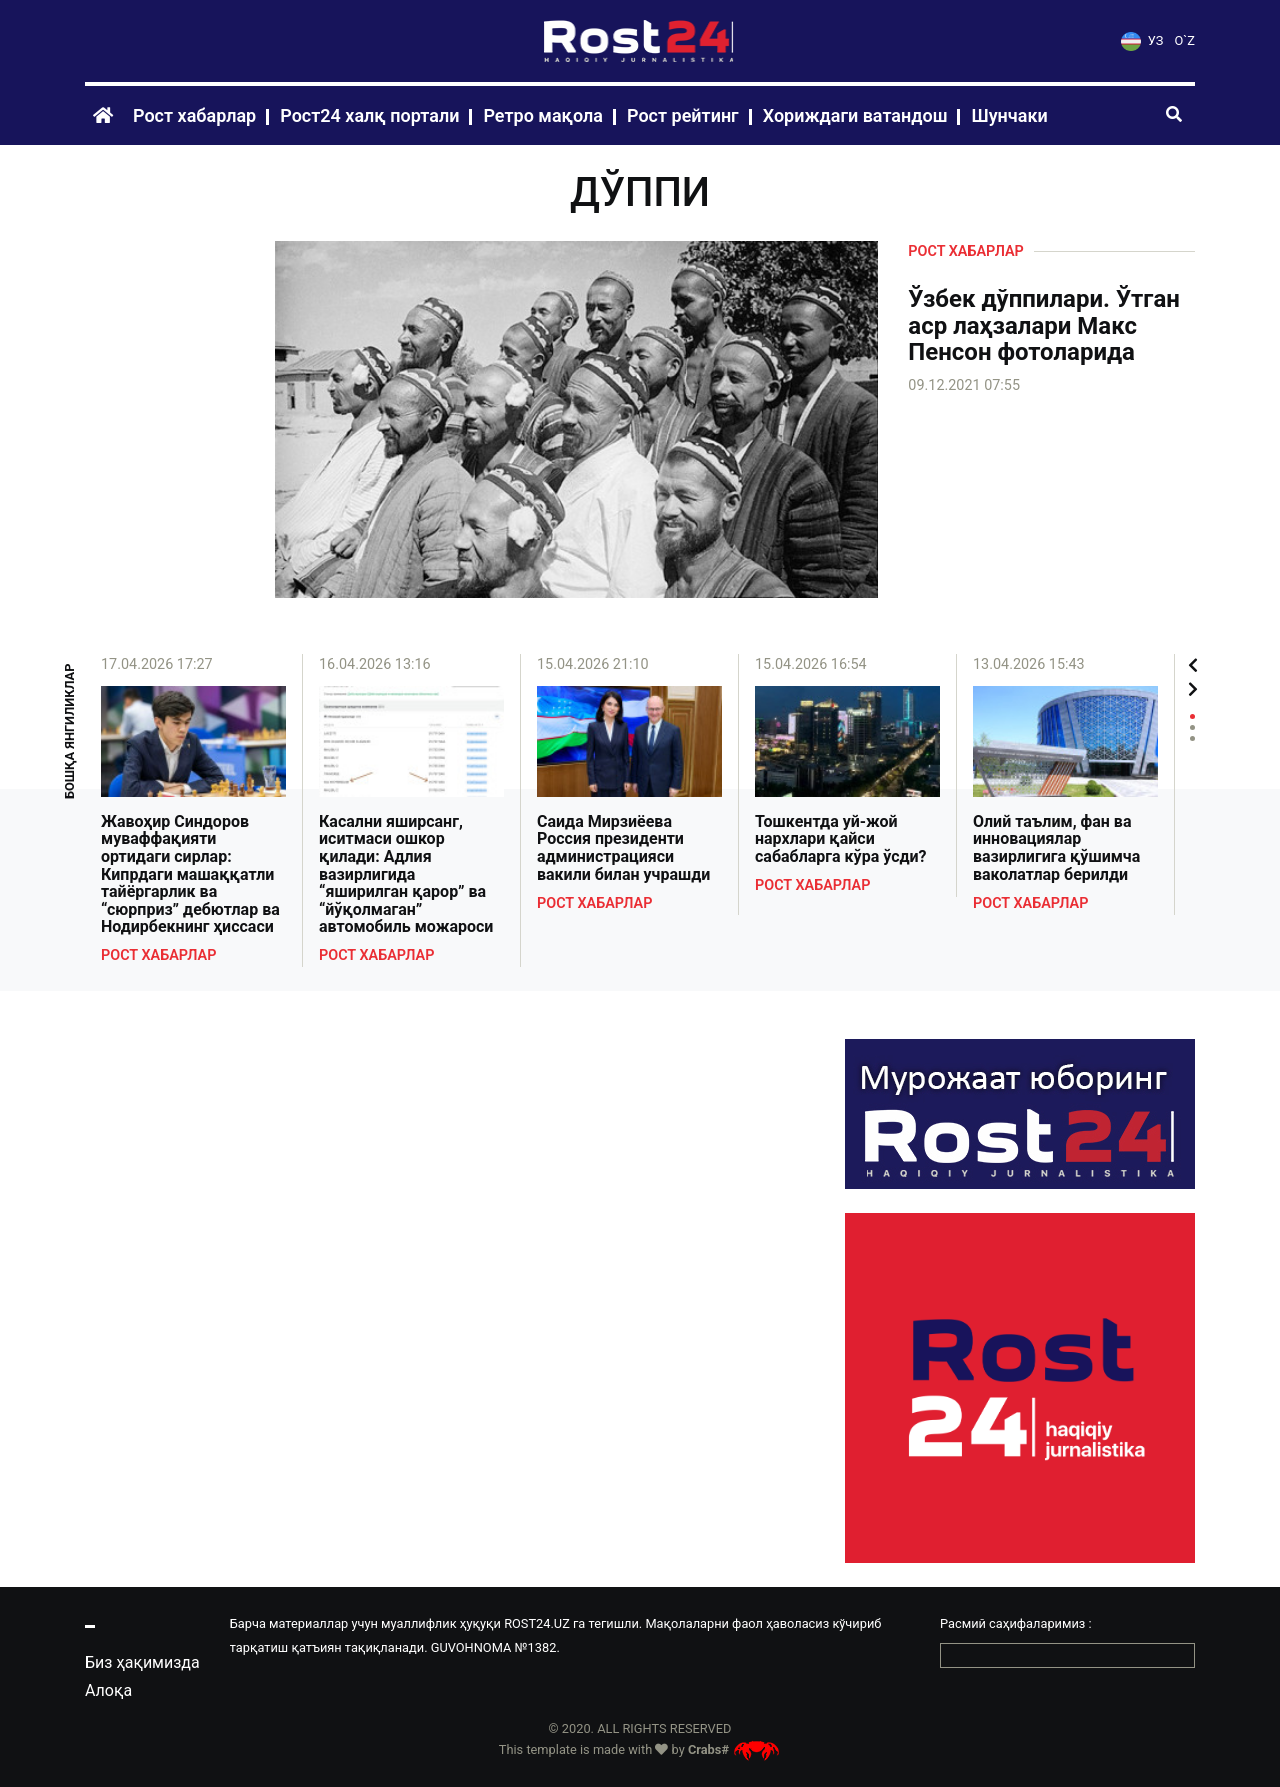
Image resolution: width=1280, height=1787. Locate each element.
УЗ (1142, 40)
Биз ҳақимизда (142, 1662)
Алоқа (108, 1690)
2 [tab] (1192, 727)
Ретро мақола (543, 115)
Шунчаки (1009, 115)
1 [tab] (1192, 716)
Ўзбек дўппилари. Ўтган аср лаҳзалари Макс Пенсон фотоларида (1044, 325)
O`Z (1185, 40)
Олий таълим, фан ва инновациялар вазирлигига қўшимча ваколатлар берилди (1056, 848)
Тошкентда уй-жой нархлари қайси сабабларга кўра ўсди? (841, 839)
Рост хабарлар (194, 115)
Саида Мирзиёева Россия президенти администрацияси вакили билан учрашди (623, 848)
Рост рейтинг (683, 115)
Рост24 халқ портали (369, 115)
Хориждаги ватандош (855, 115)
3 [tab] (1192, 738)
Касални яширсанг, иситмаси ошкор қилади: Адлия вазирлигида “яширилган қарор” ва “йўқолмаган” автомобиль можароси (406, 874)
